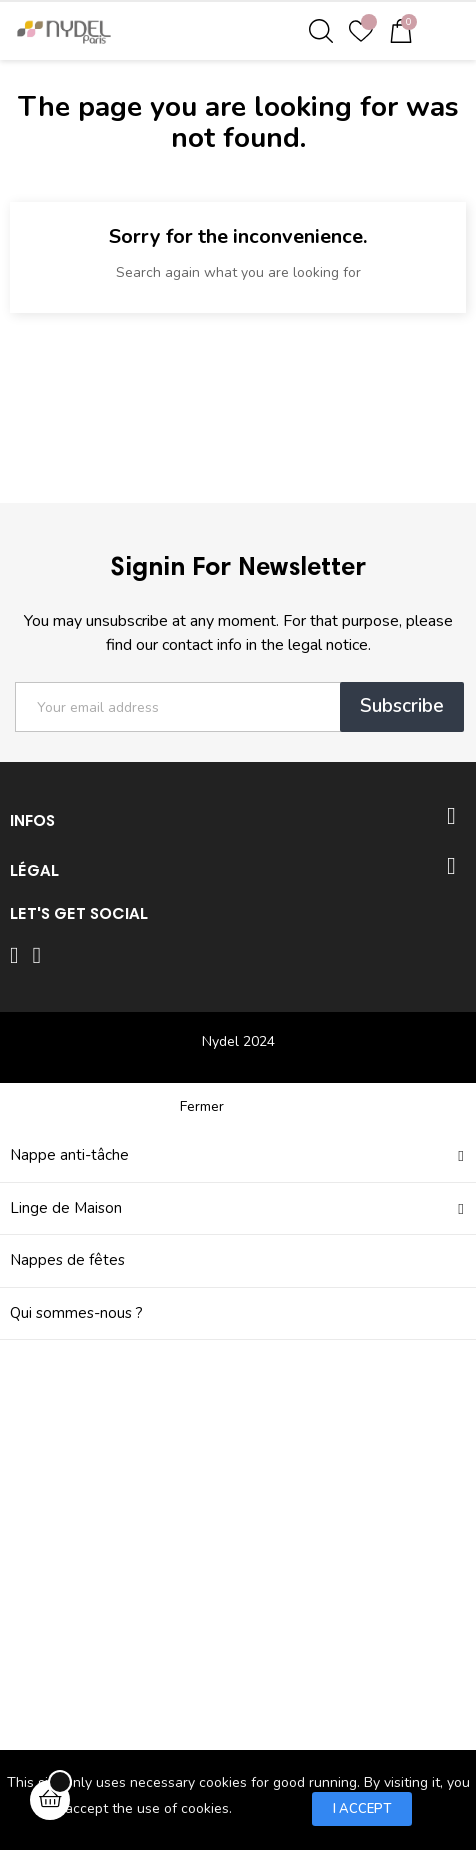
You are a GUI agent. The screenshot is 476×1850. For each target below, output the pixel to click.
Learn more (272, 1807)
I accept (362, 1809)
